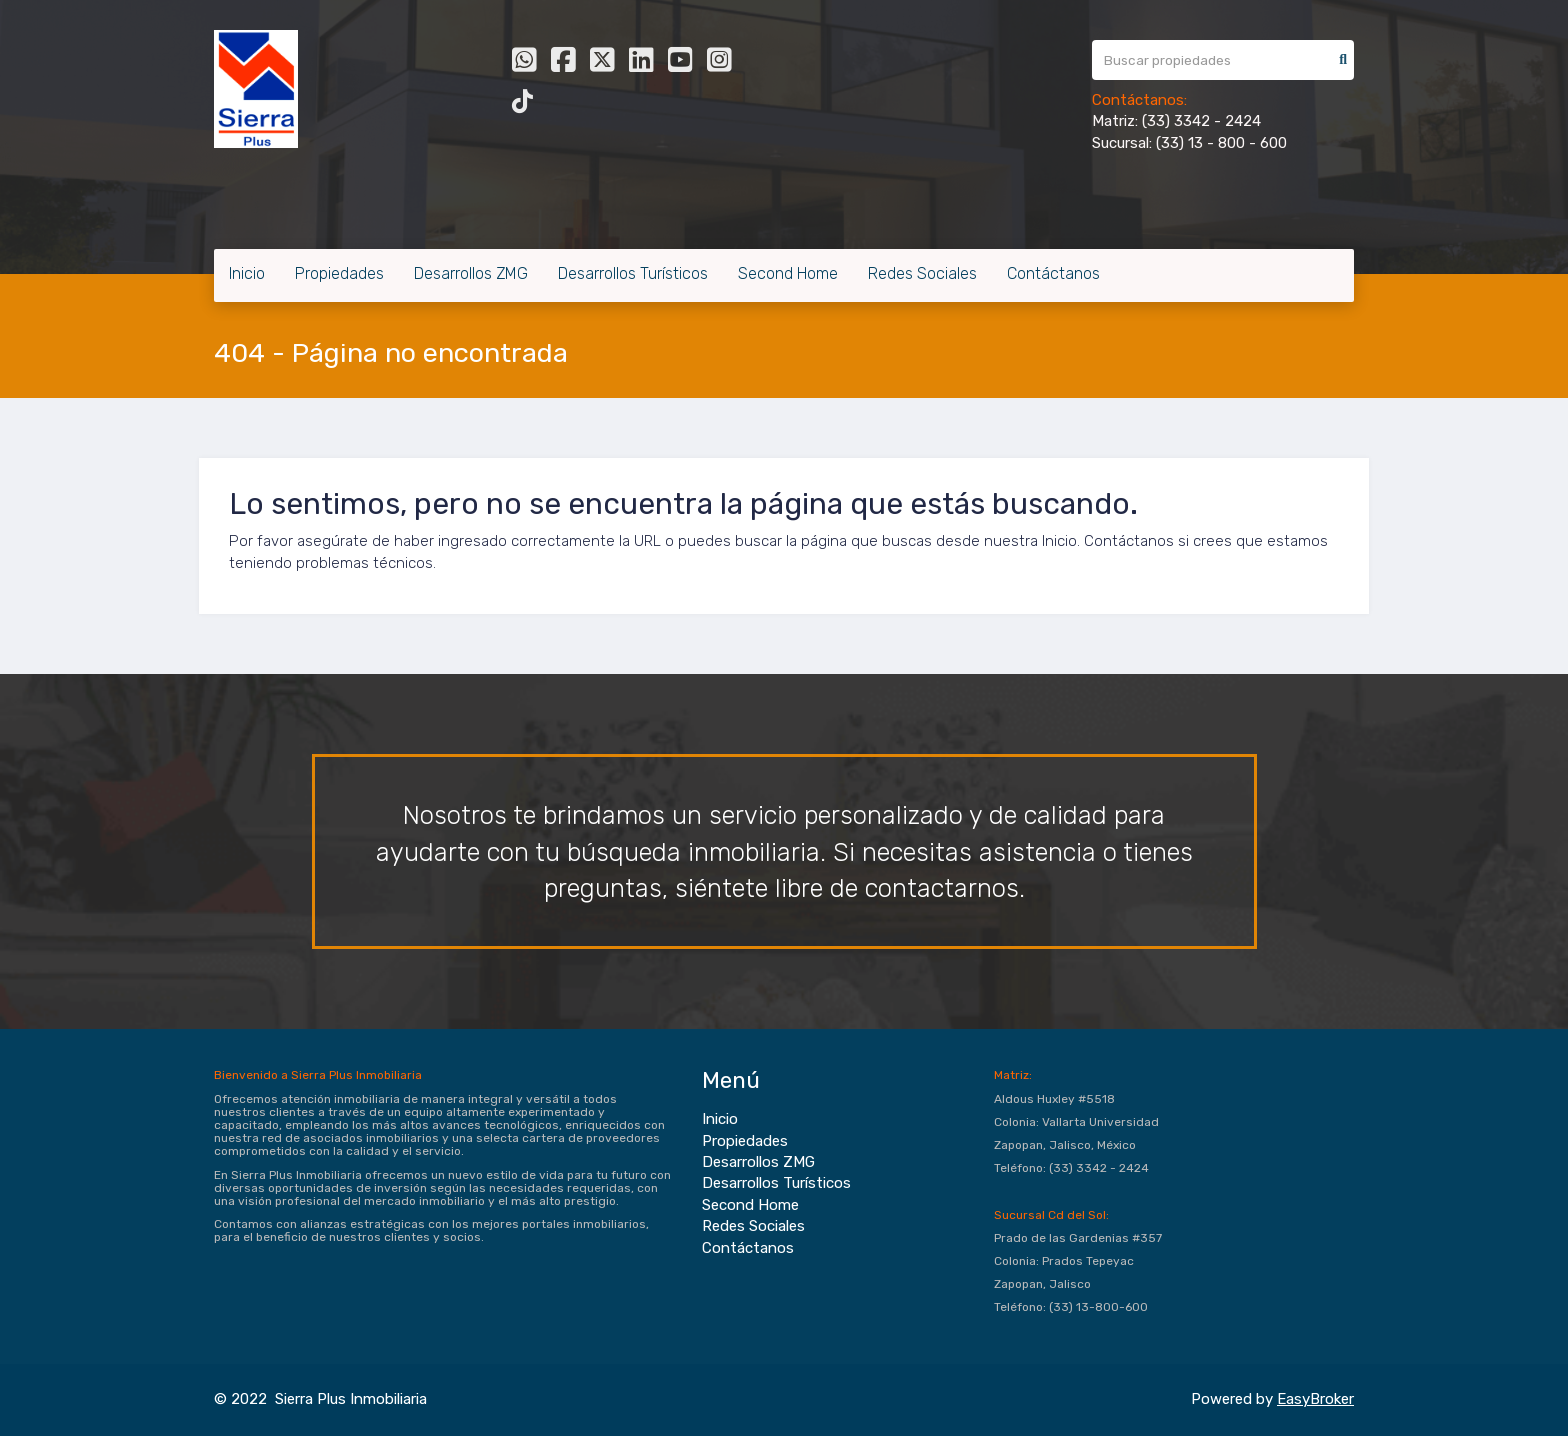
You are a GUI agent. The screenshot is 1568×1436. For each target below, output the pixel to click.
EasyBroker (1315, 1399)
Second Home (788, 273)
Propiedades (339, 273)
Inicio (247, 273)
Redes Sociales (922, 273)
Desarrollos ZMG (471, 273)
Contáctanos (1053, 273)
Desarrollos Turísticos (633, 273)
